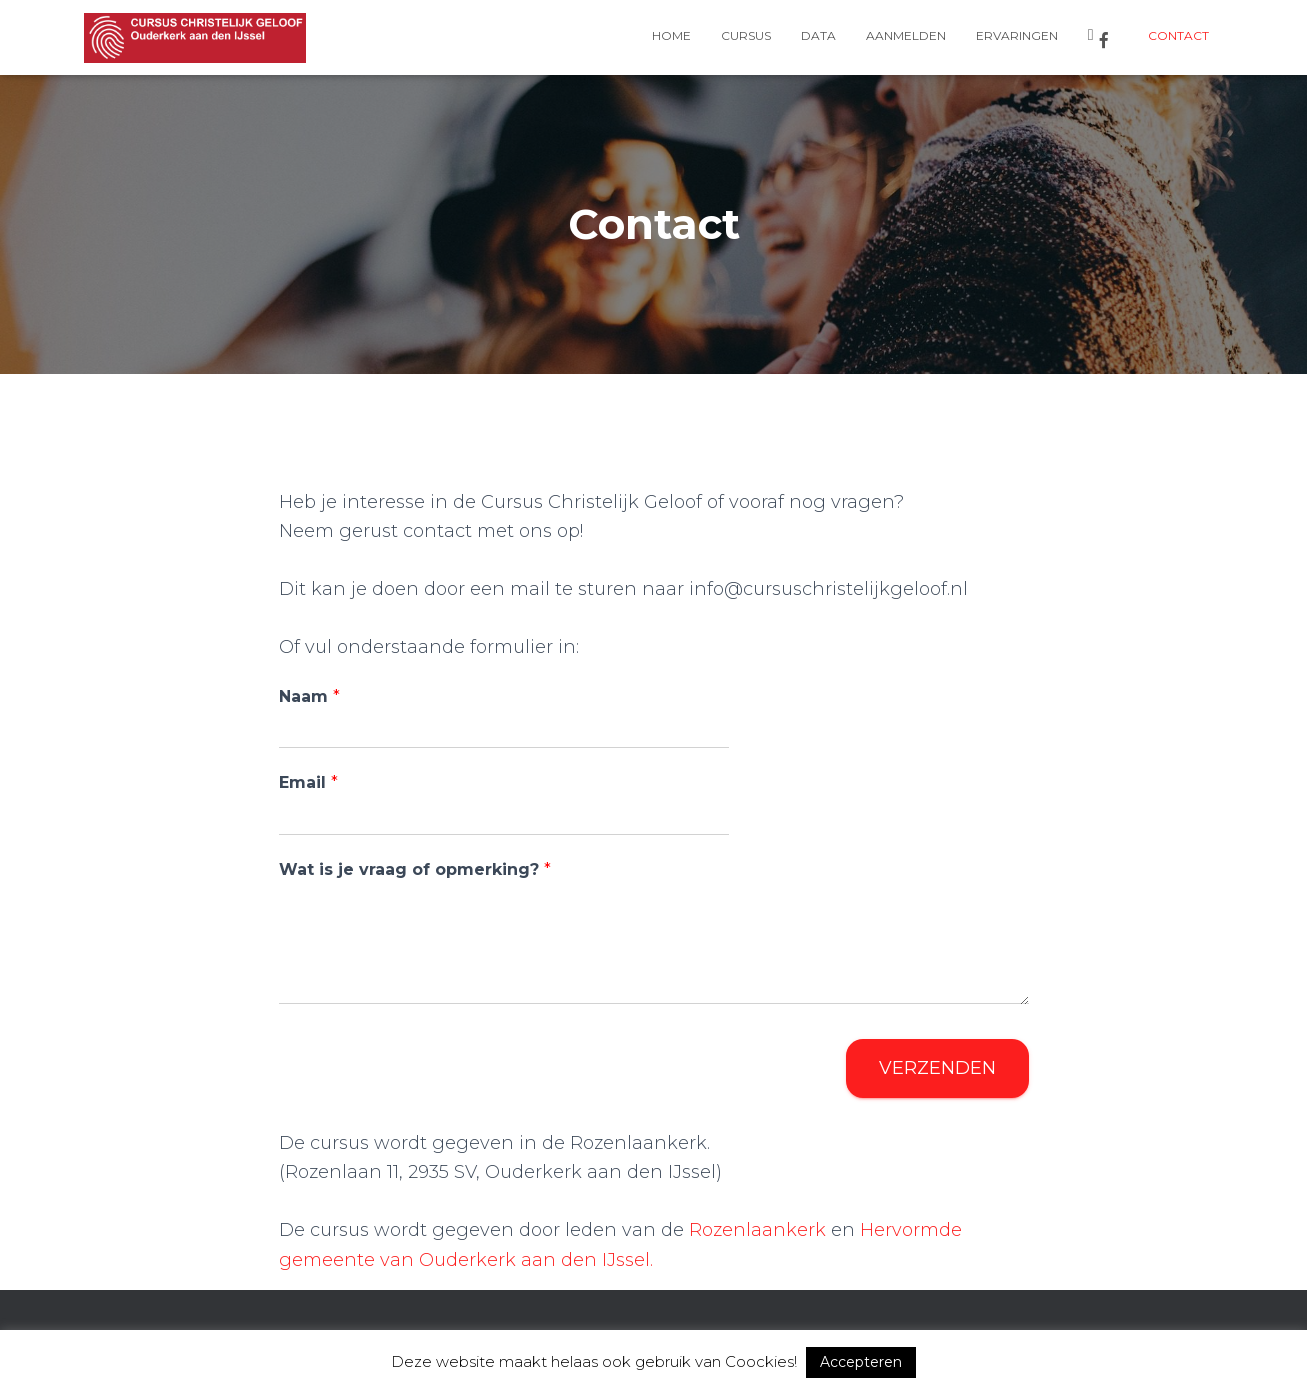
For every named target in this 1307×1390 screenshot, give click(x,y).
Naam (309, 696)
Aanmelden (906, 35)
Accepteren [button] (861, 1362)
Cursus (746, 35)
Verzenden (937, 1068)
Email (308, 782)
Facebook (1104, 40)
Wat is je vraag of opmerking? (415, 869)
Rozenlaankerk (757, 1230)
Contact (1178, 35)
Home (671, 35)
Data (818, 35)
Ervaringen (1017, 35)
